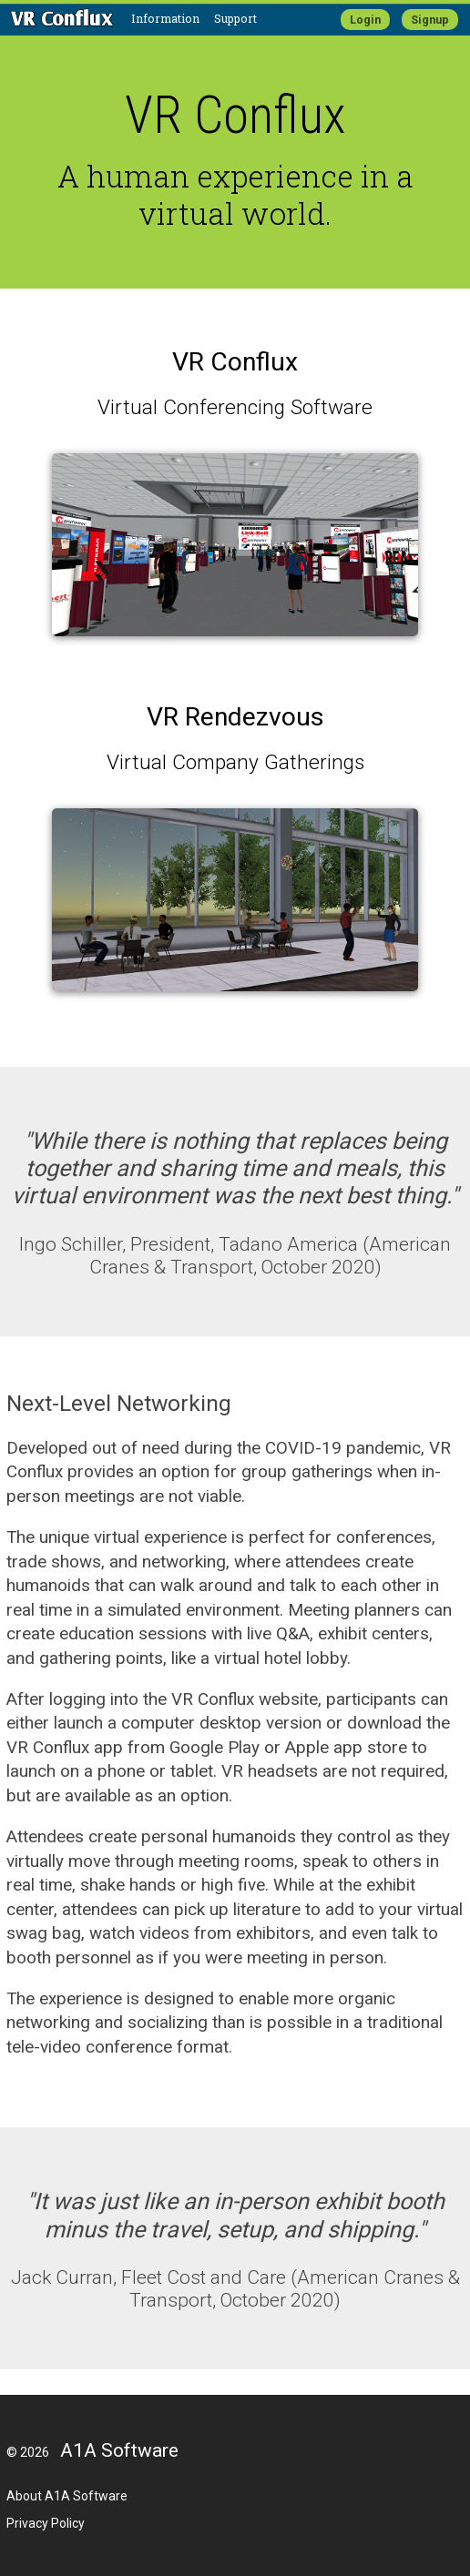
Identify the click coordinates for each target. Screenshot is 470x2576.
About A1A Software (67, 2496)
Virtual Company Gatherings (235, 762)
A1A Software (119, 2450)
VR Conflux (235, 362)
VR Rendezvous (235, 717)
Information (165, 18)
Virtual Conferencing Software (235, 407)
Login (365, 19)
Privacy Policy (45, 2523)
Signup (430, 19)
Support (235, 18)
